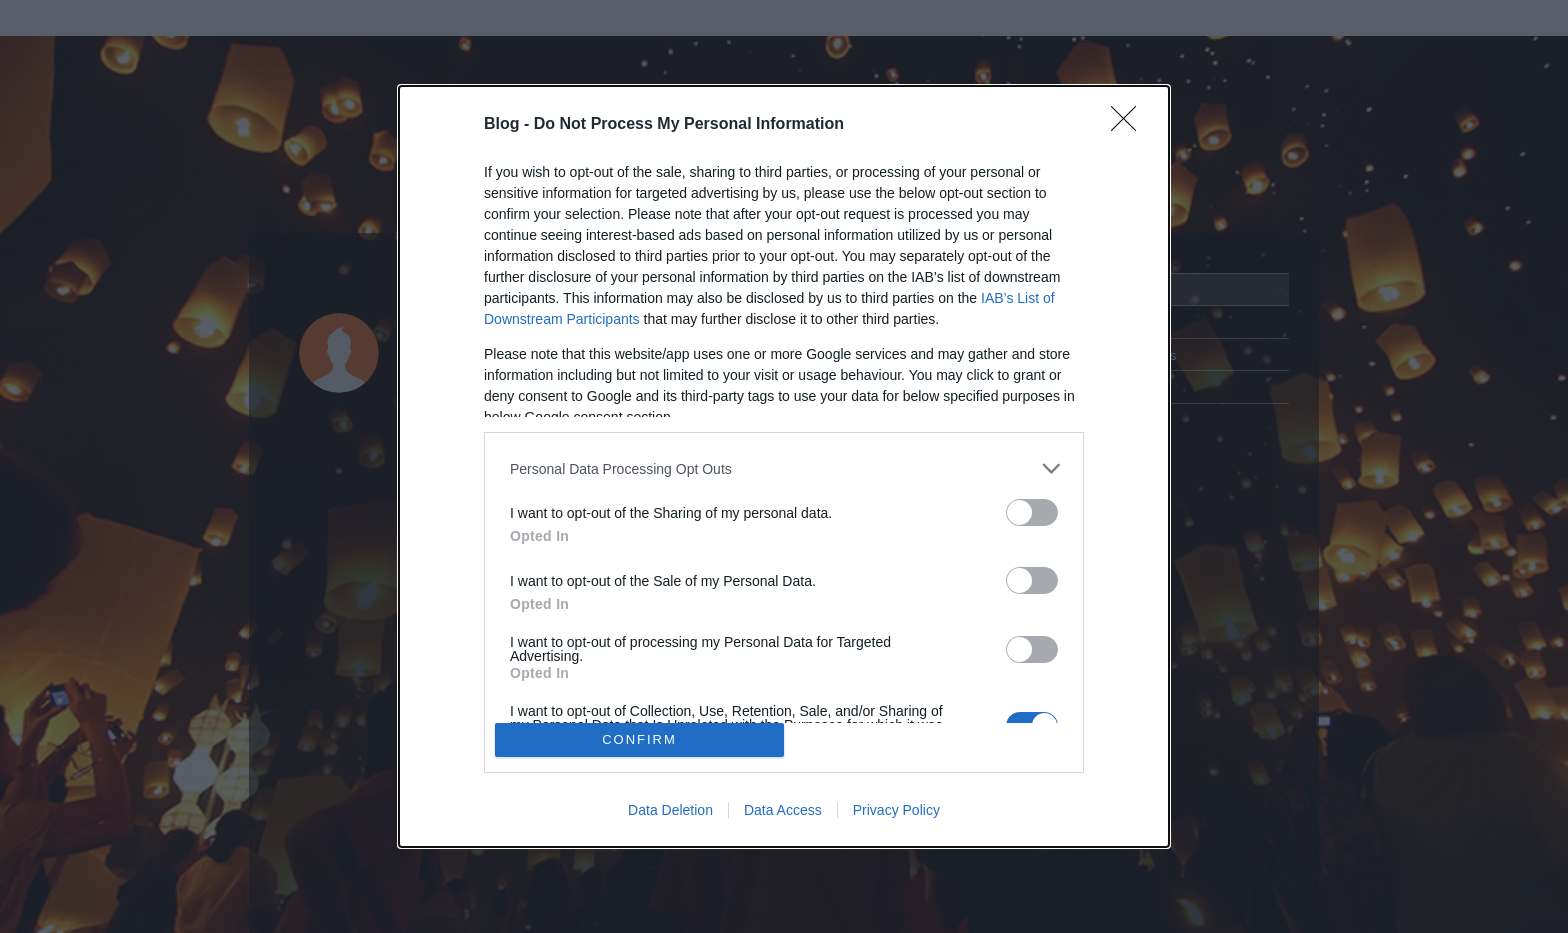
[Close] (1130, 125)
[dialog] (784, 466)
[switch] (1032, 512)
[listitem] (784, 468)
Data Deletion (670, 810)
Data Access (783, 810)
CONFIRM (639, 739)
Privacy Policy (896, 810)
